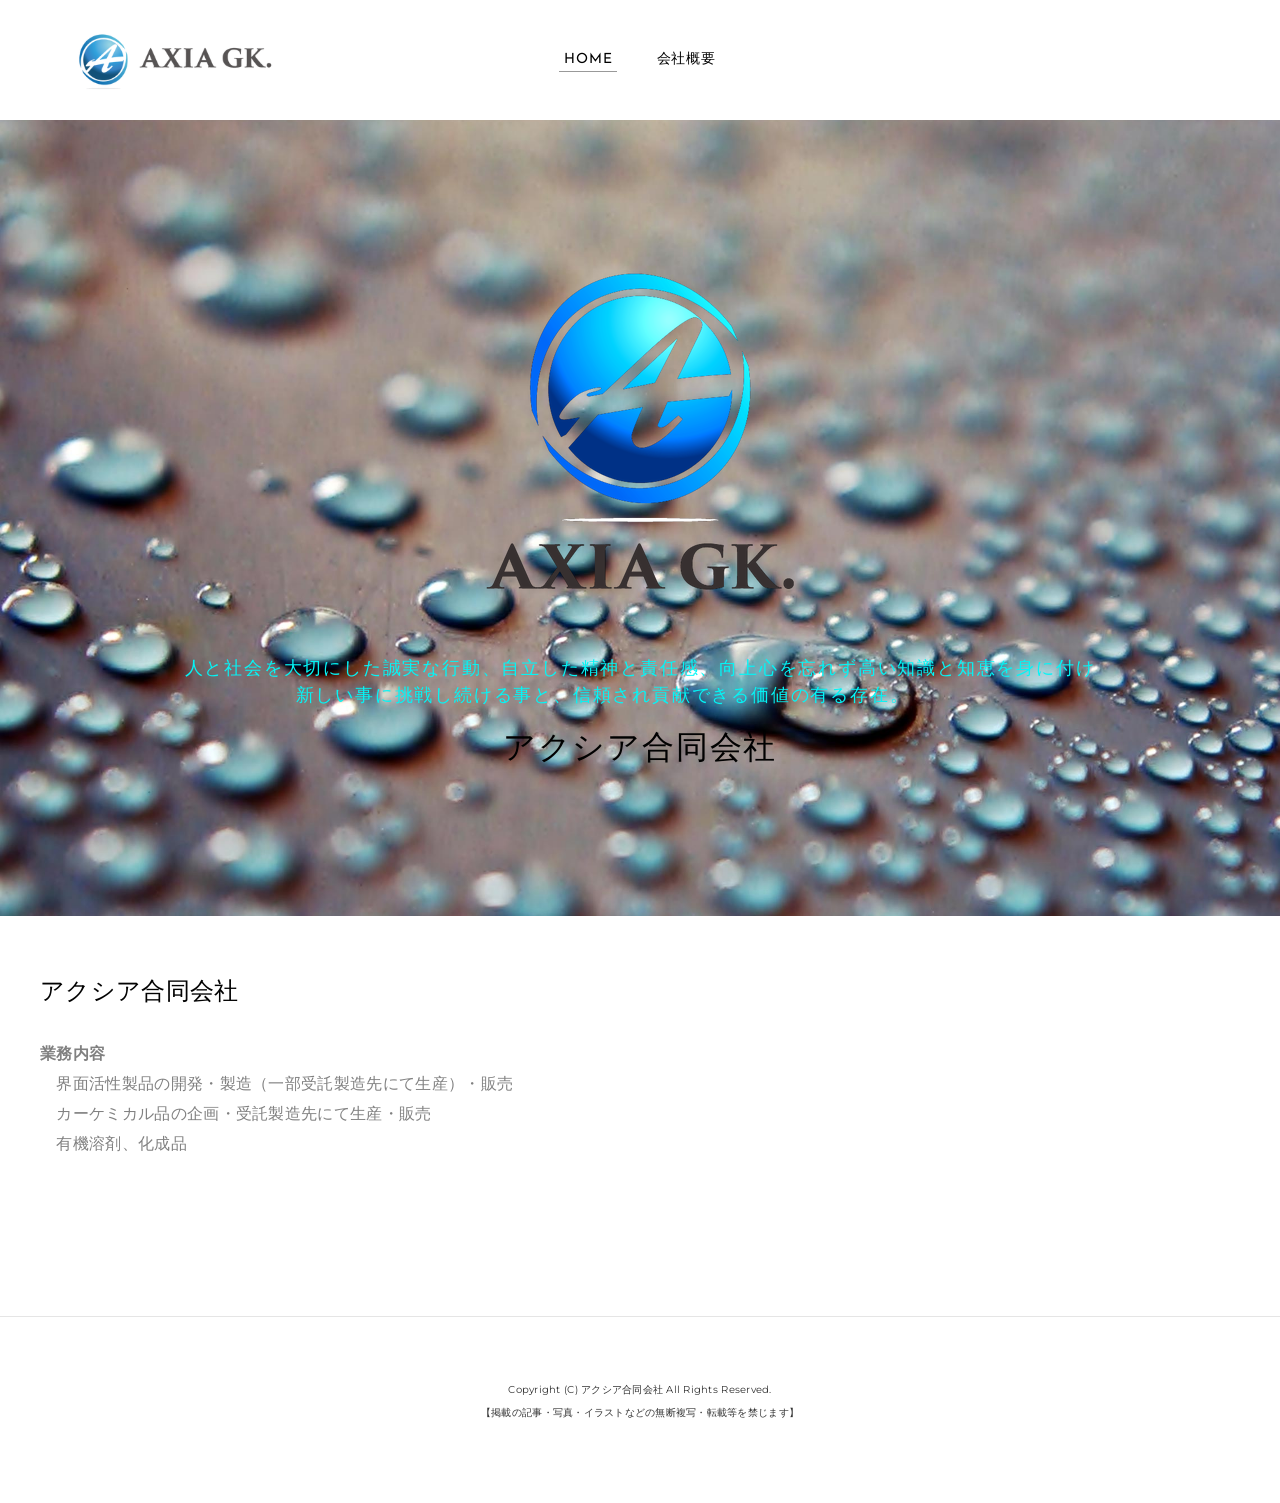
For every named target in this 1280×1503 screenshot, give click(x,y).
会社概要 (686, 59)
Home (588, 59)
